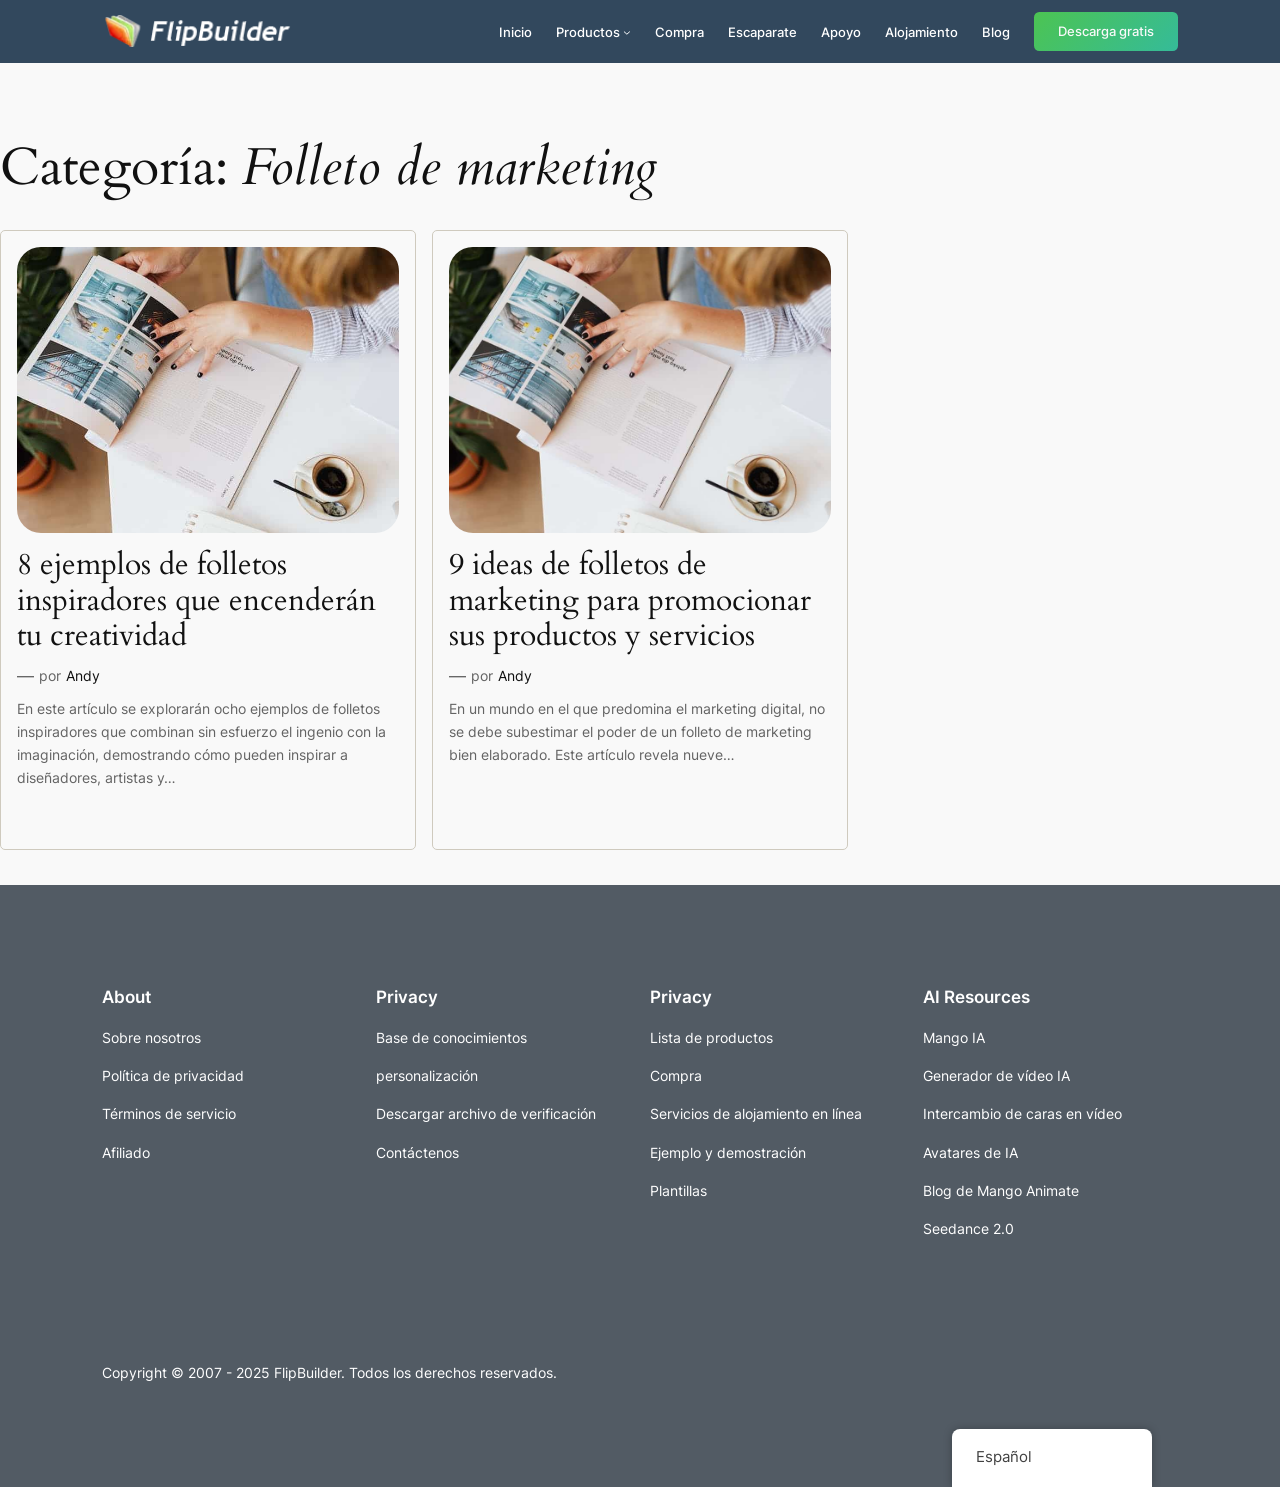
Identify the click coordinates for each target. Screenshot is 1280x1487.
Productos (588, 32)
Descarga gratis (1106, 31)
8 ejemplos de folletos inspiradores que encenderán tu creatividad (196, 601)
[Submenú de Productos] (627, 32)
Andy (83, 675)
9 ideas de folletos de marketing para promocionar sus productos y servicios (630, 601)
